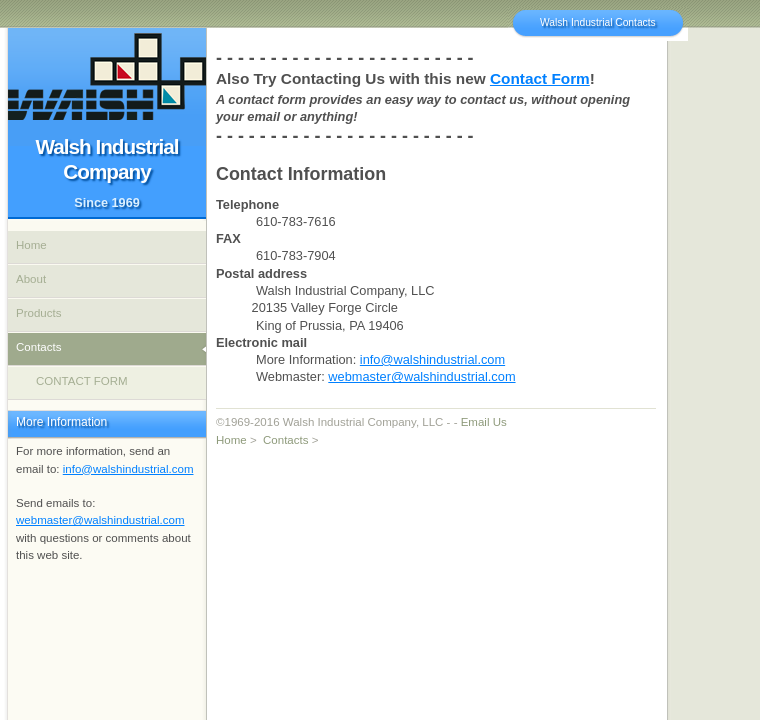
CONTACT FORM (82, 381)
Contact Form (540, 78)
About (31, 279)
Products (38, 313)
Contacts (285, 440)
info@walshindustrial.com (432, 359)
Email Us (484, 422)
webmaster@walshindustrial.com (421, 376)
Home (231, 440)
